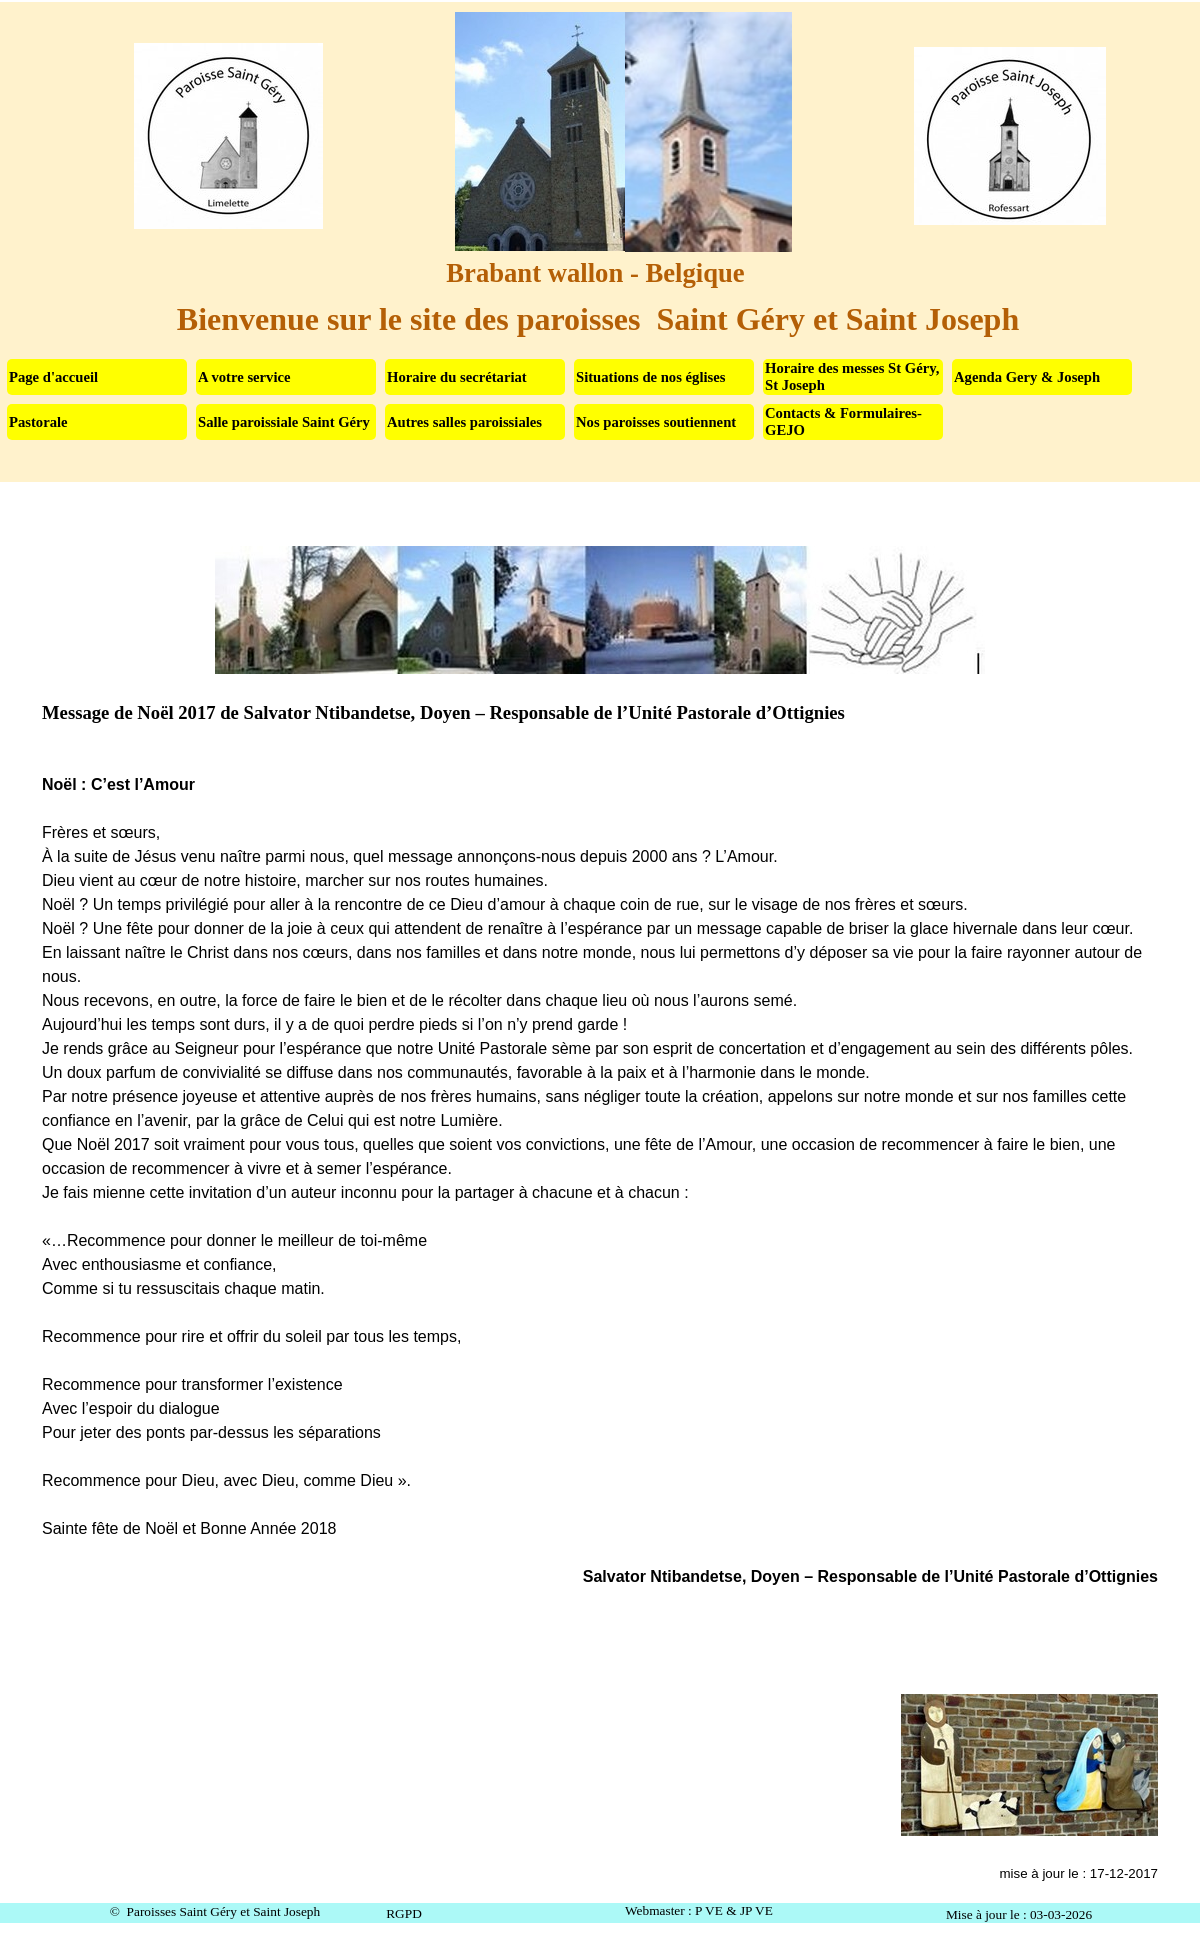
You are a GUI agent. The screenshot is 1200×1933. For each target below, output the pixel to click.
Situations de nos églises (650, 377)
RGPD (404, 1913)
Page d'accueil (53, 377)
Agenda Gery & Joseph (1027, 377)
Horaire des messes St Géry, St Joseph (852, 376)
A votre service (244, 377)
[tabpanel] (600, 1215)
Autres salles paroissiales (464, 422)
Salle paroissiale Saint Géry (284, 422)
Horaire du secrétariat (457, 377)
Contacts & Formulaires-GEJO (843, 421)
